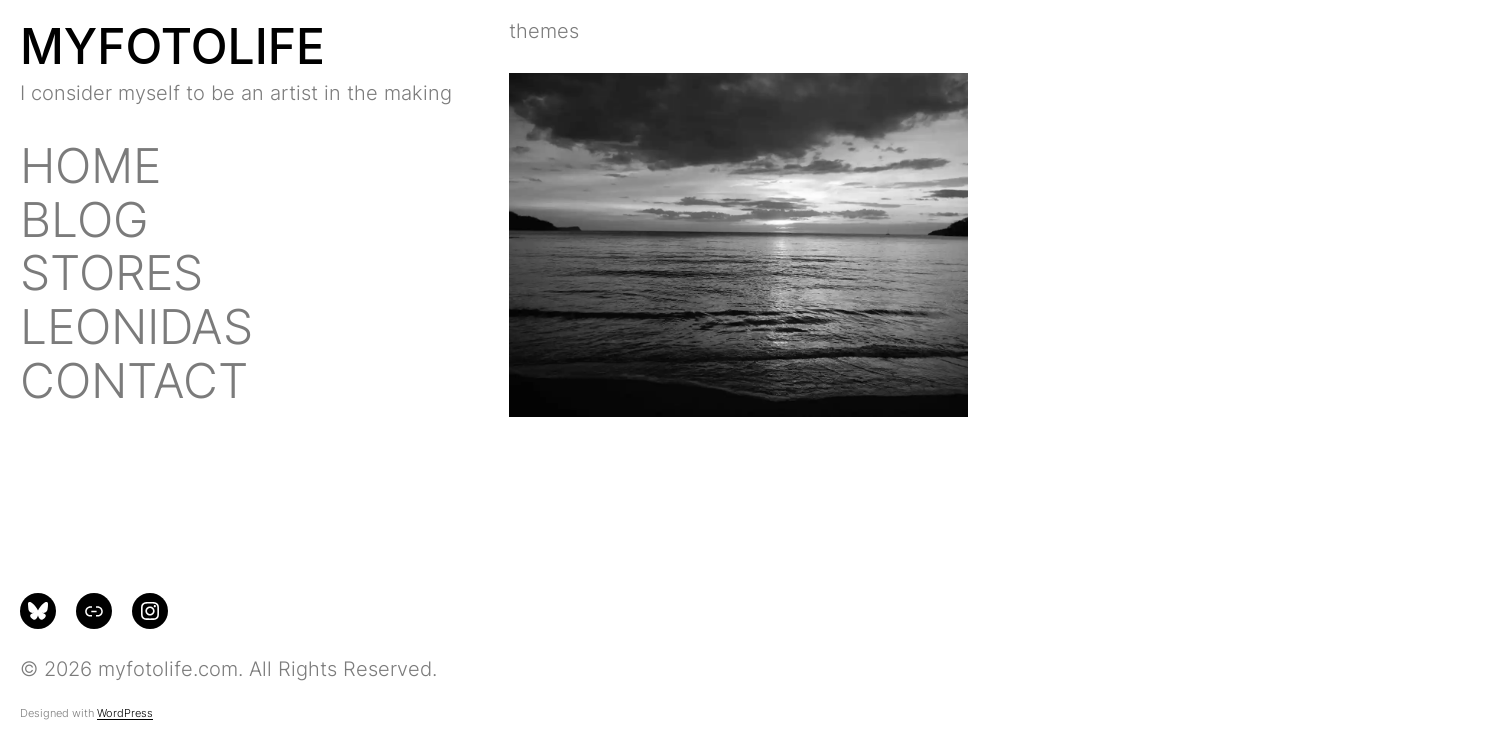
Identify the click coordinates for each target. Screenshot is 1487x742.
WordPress (125, 713)
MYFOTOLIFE (172, 46)
